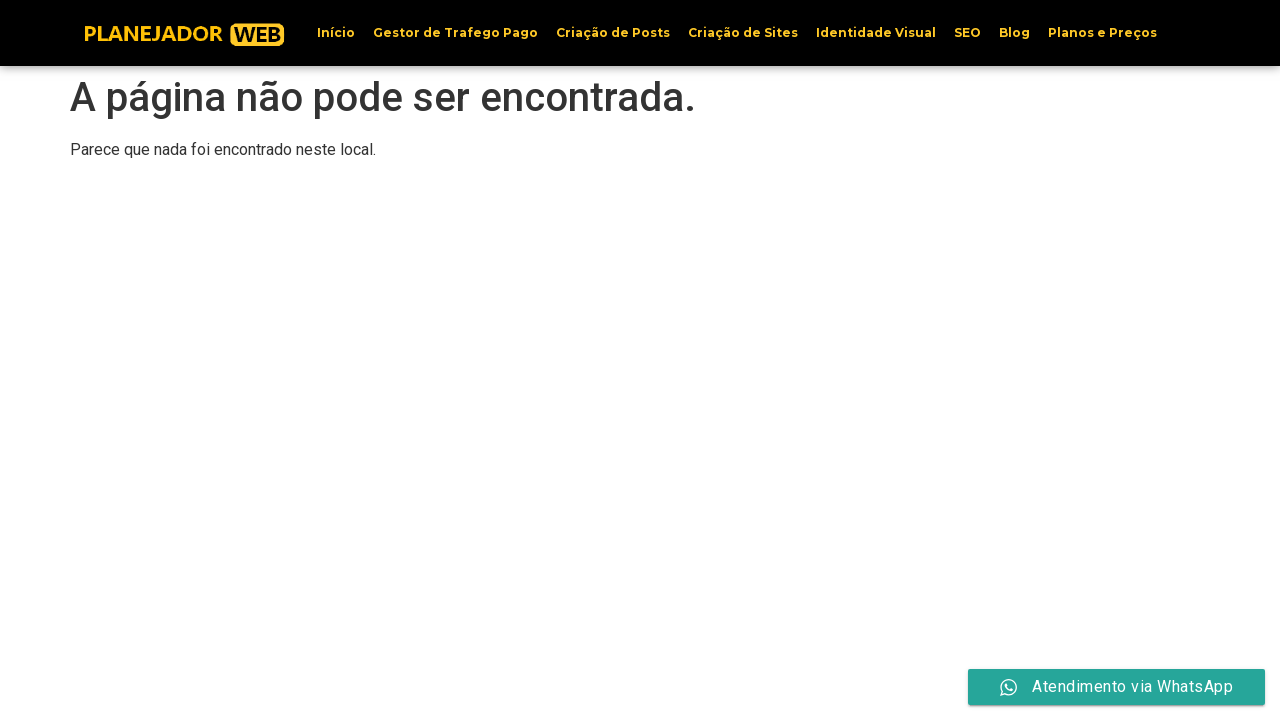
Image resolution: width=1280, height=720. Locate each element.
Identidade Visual (876, 32)
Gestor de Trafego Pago (455, 32)
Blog (1014, 32)
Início (336, 32)
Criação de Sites (743, 32)
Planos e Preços (1102, 32)
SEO (967, 32)
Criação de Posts (613, 32)
